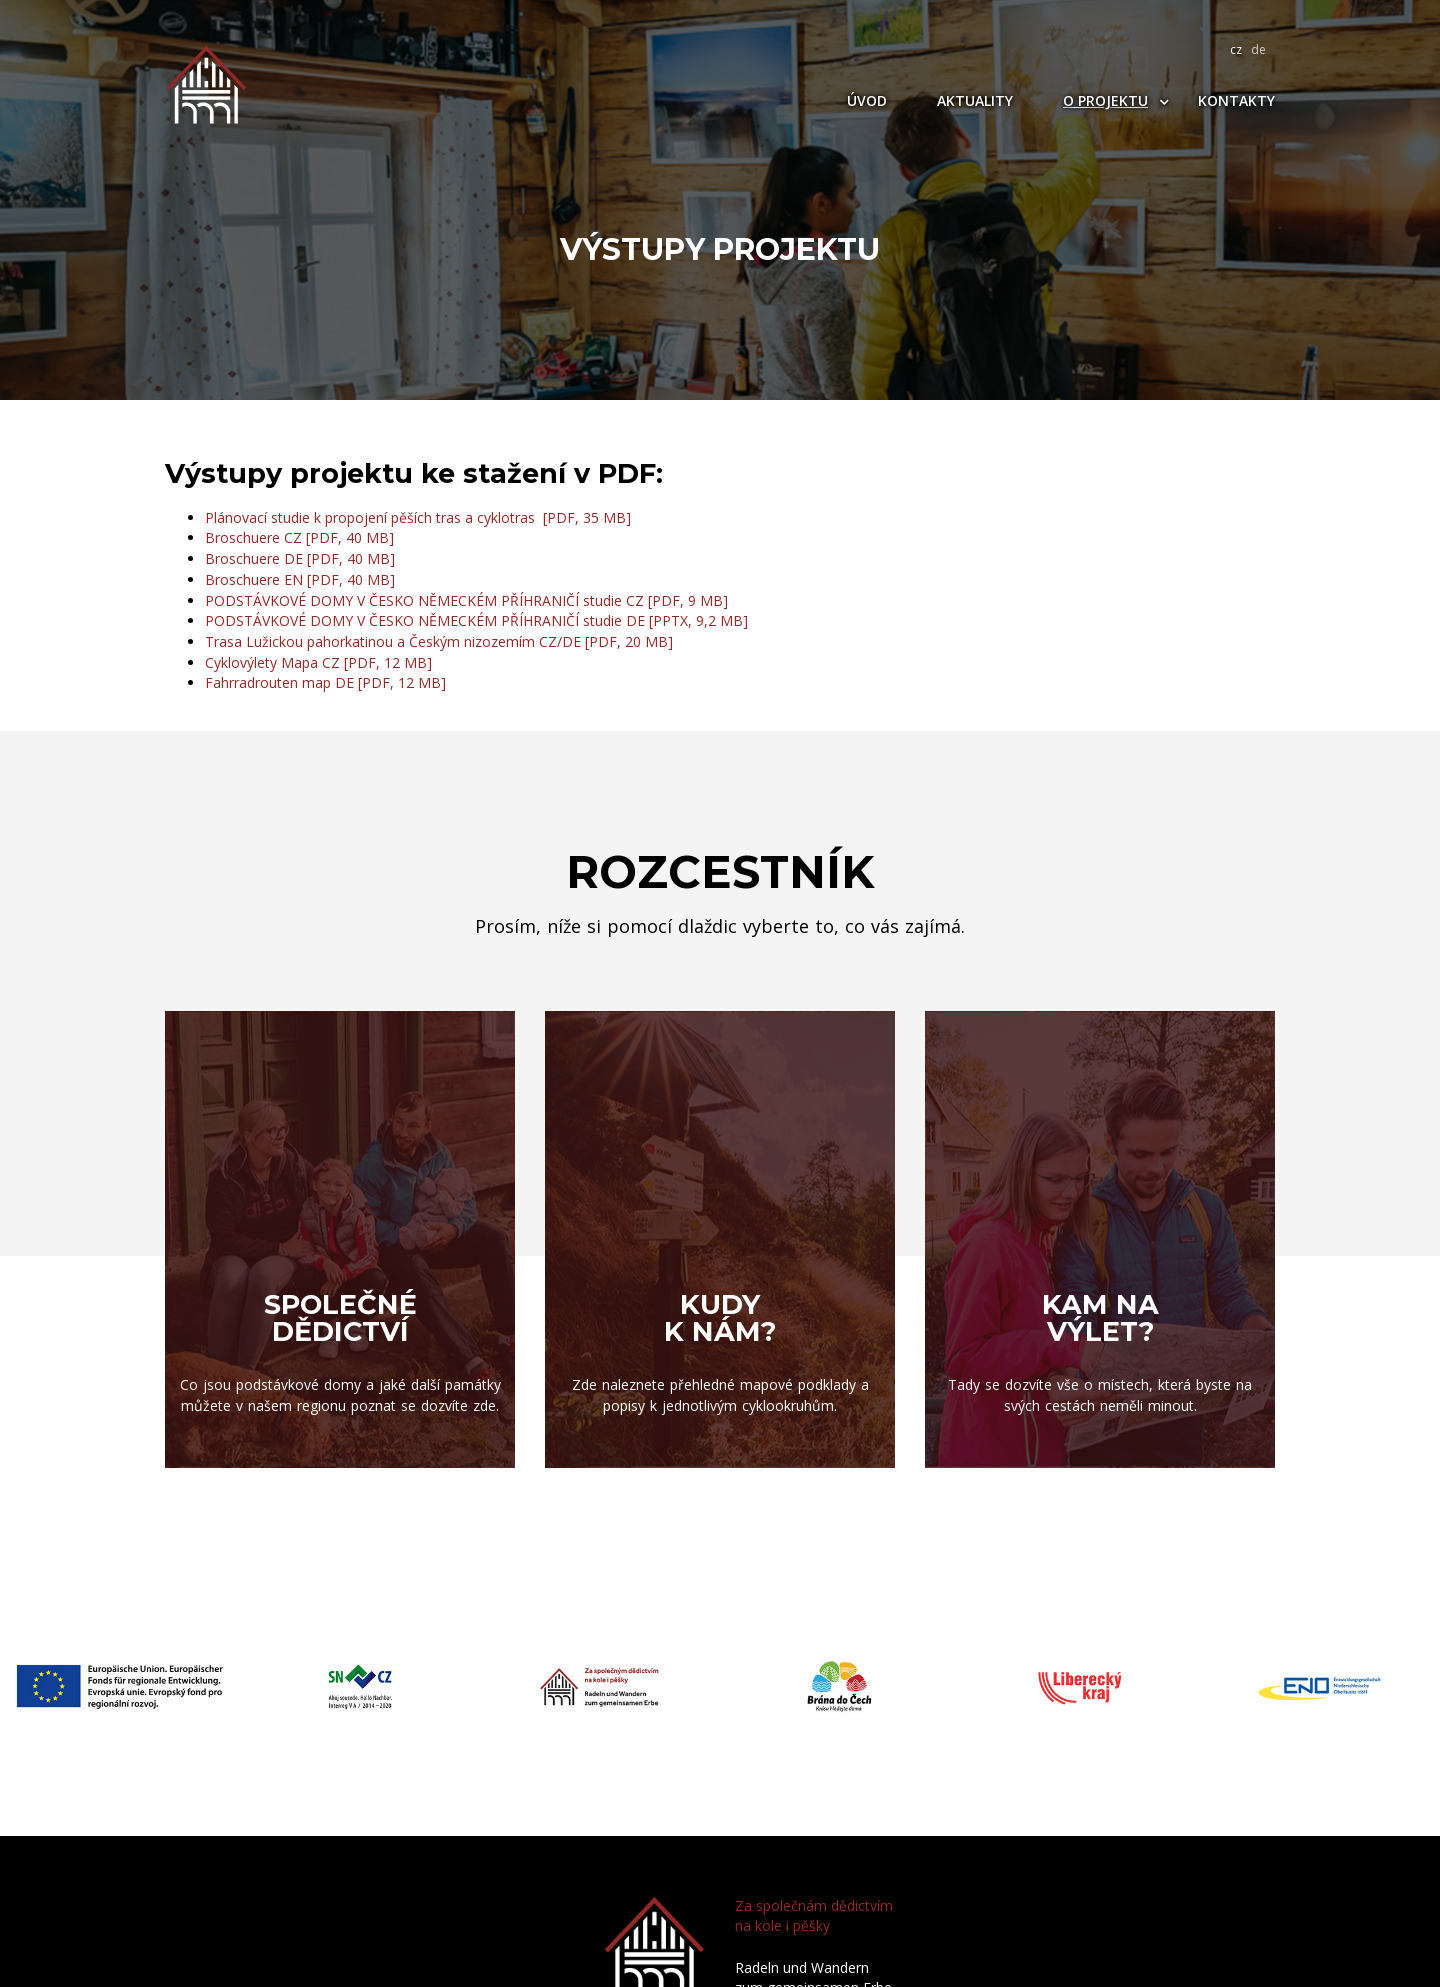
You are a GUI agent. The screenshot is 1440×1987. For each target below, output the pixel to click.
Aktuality (975, 100)
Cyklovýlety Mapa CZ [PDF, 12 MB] (318, 662)
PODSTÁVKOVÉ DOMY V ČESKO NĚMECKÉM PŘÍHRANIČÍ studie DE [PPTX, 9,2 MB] (476, 620)
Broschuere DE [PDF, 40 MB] (300, 558)
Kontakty (1236, 100)
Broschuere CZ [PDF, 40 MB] (299, 537)
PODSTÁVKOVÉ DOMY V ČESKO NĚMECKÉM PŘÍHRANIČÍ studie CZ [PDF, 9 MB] (466, 600)
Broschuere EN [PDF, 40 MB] (300, 579)
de (1258, 49)
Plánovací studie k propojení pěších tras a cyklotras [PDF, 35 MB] (418, 517)
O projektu (1105, 100)
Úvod (867, 100)
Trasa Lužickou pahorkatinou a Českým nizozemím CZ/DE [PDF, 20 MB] (439, 641)
